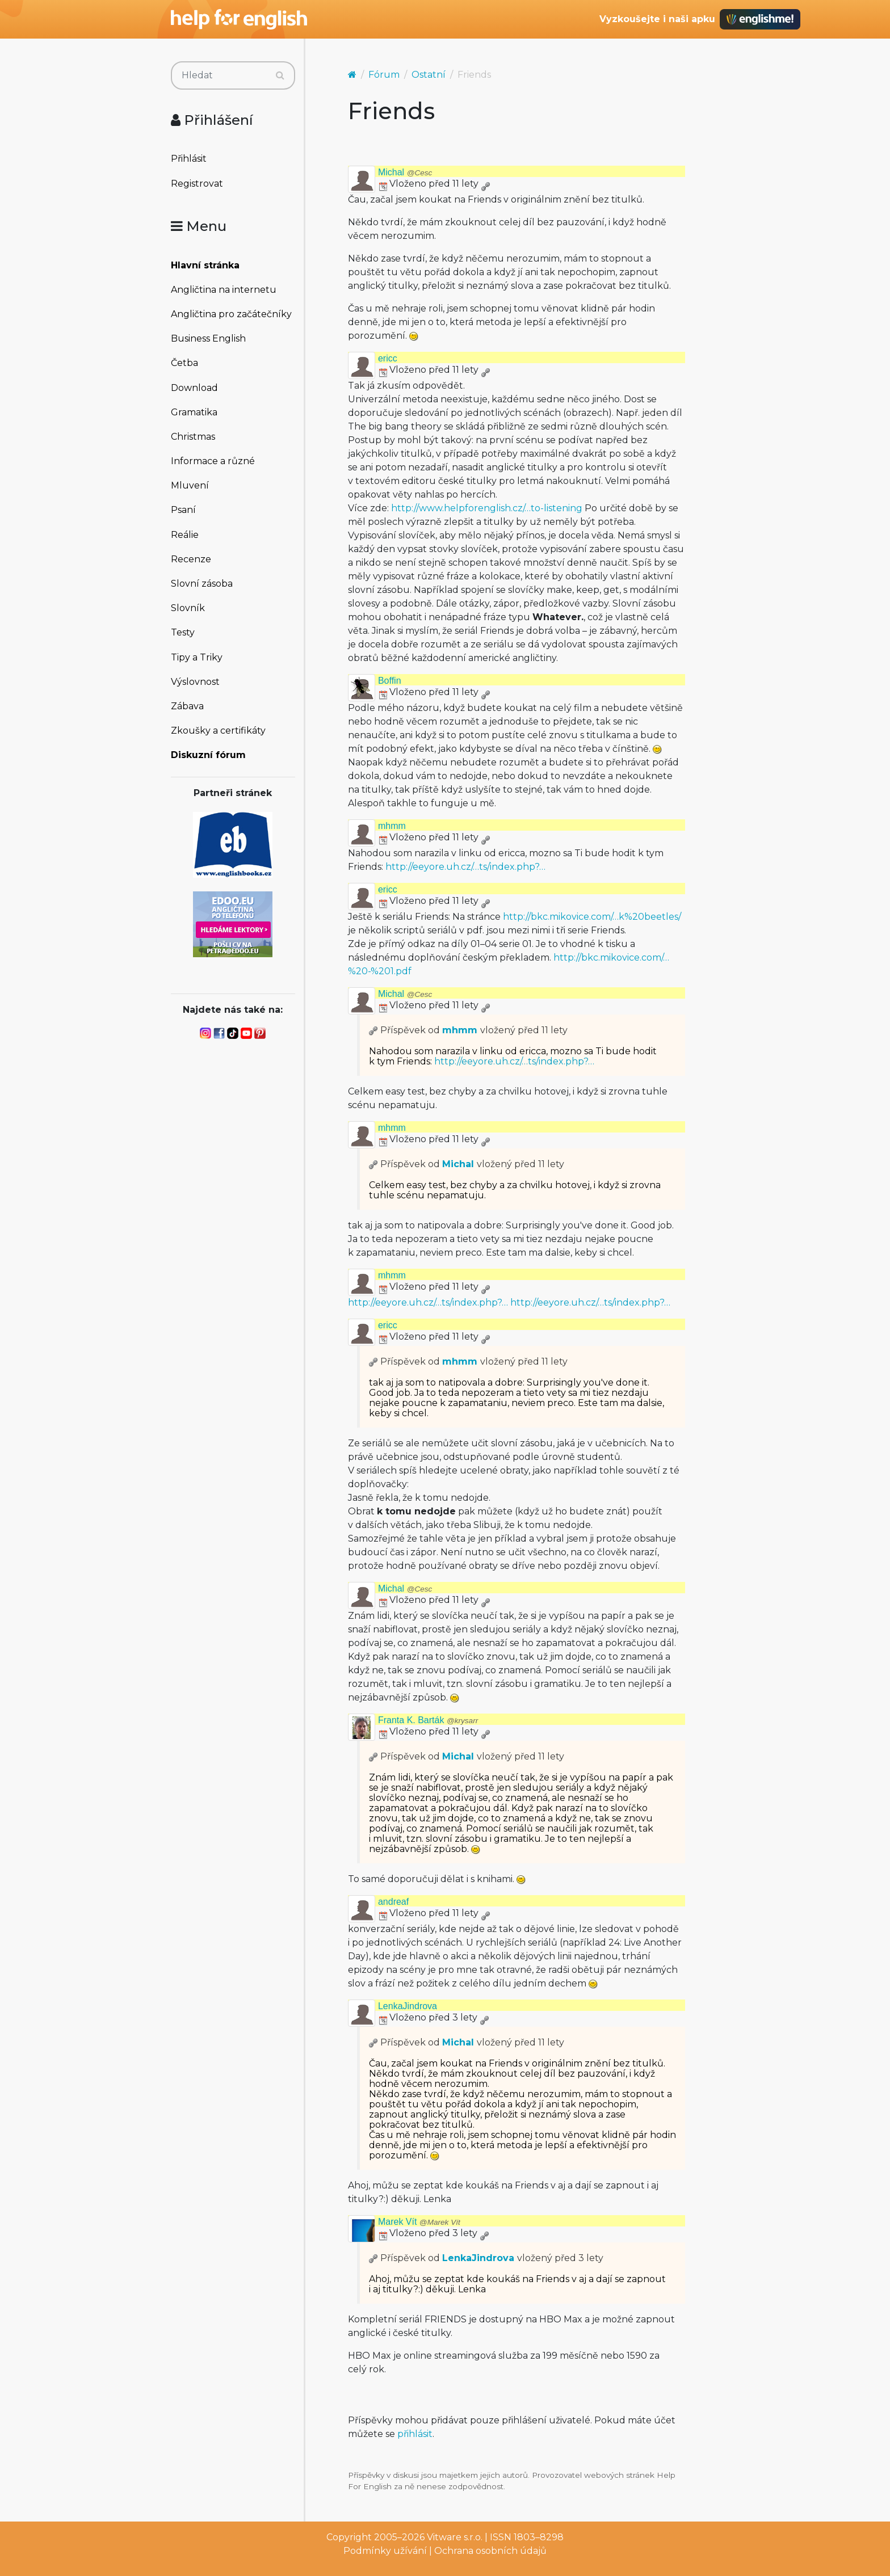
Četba (184, 362)
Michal (405, 172)
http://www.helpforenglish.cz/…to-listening (486, 508)
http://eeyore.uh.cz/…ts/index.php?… (465, 866)
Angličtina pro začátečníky (231, 314)
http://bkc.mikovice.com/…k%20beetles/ (592, 916)
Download (194, 387)
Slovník (188, 608)
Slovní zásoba (202, 583)
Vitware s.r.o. (454, 2537)
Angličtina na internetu (223, 289)
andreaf (393, 1901)
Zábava (187, 706)
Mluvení (190, 485)
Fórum (384, 74)
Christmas (193, 436)
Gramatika (194, 412)
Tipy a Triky (196, 657)
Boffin (389, 680)
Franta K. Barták (428, 1720)
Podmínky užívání (385, 2550)
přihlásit (415, 2433)
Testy (183, 632)
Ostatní (429, 74)
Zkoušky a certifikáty (218, 730)
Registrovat (197, 183)
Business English (208, 338)
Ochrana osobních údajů (490, 2550)
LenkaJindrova (407, 2006)
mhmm (392, 826)
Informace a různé (213, 461)
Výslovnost (195, 681)
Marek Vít (419, 2221)
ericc (387, 358)
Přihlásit (189, 158)
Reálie (185, 534)
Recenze (191, 559)
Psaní (183, 509)
